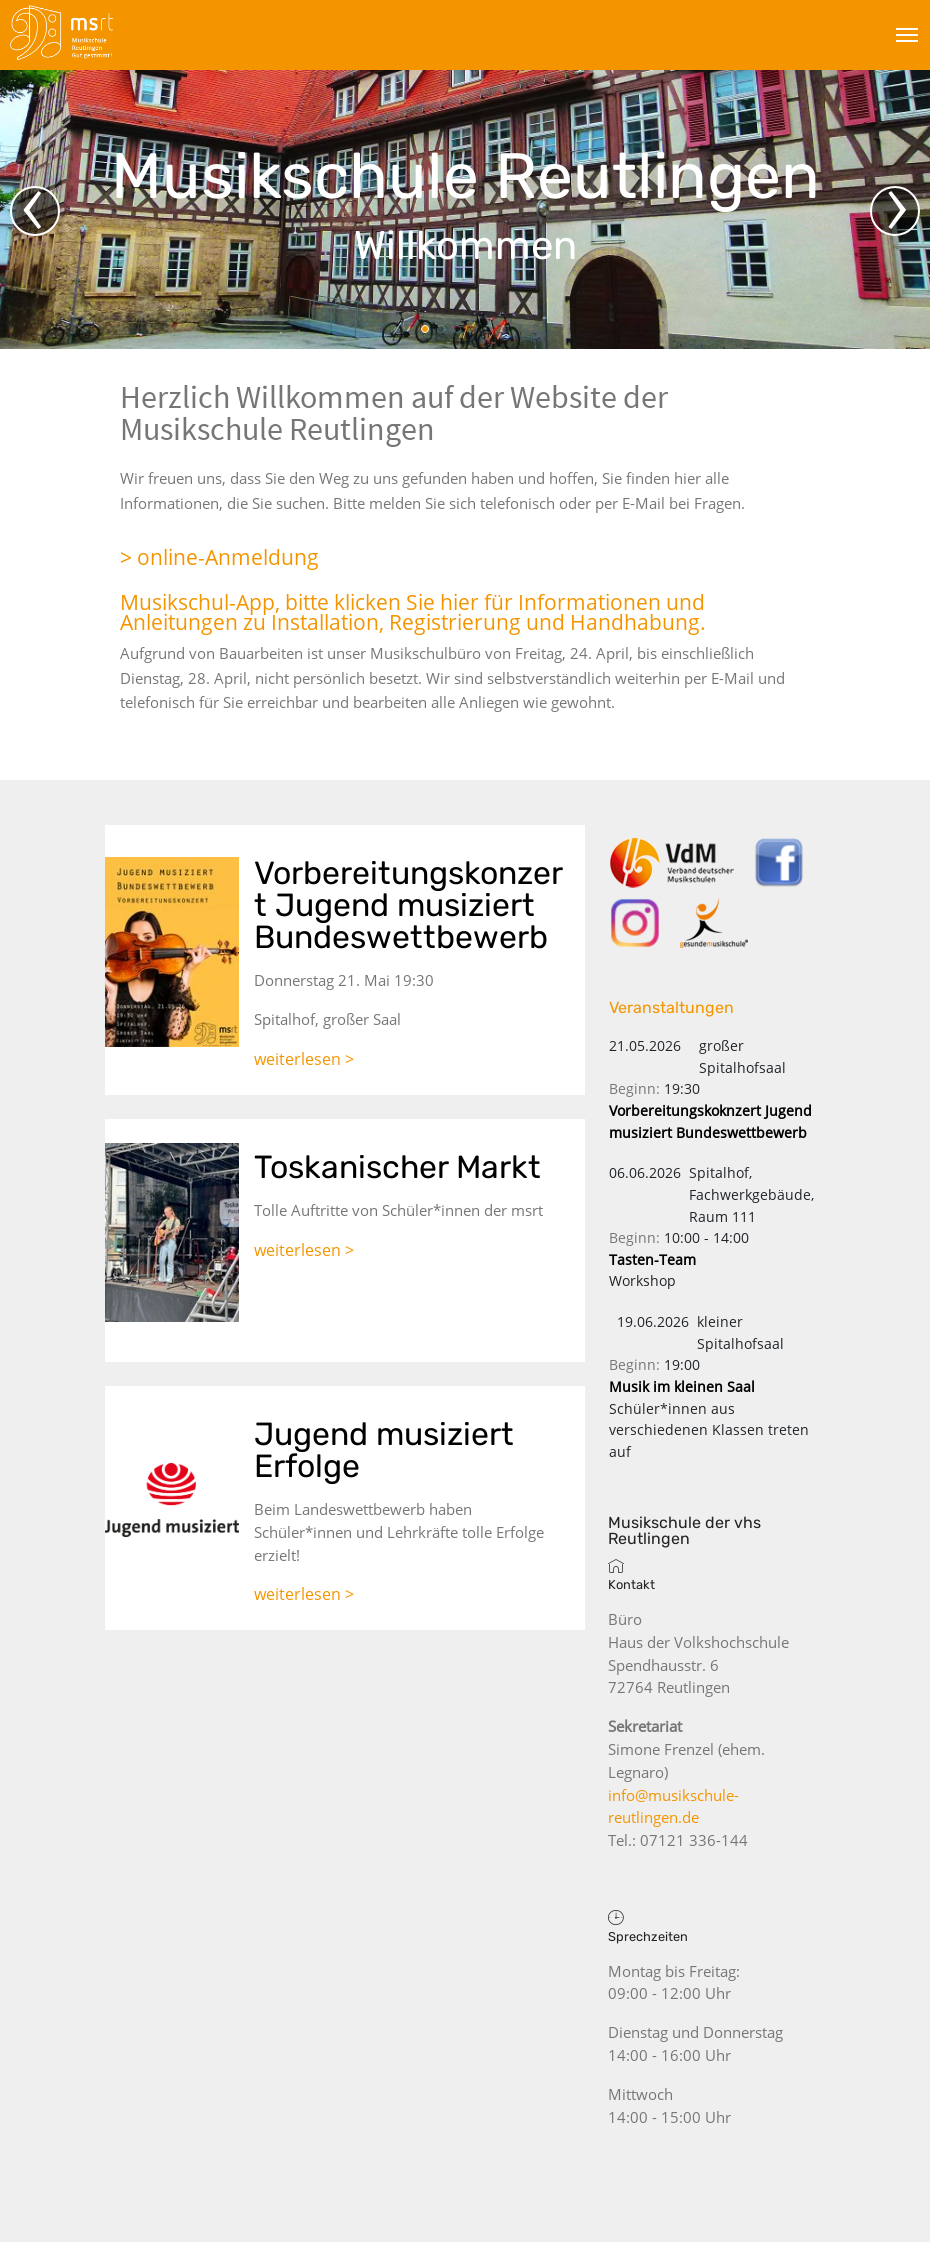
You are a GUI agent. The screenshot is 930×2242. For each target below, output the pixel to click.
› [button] (897, 211)
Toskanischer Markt (397, 1167)
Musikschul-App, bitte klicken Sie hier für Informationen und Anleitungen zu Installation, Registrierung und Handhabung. (413, 612)
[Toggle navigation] (907, 34)
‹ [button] (32, 211)
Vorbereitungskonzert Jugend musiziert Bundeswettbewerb (408, 905)
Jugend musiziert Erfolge (384, 1450)
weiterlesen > (304, 1059)
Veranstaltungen (671, 1007)
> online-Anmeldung (219, 557)
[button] (425, 329)
